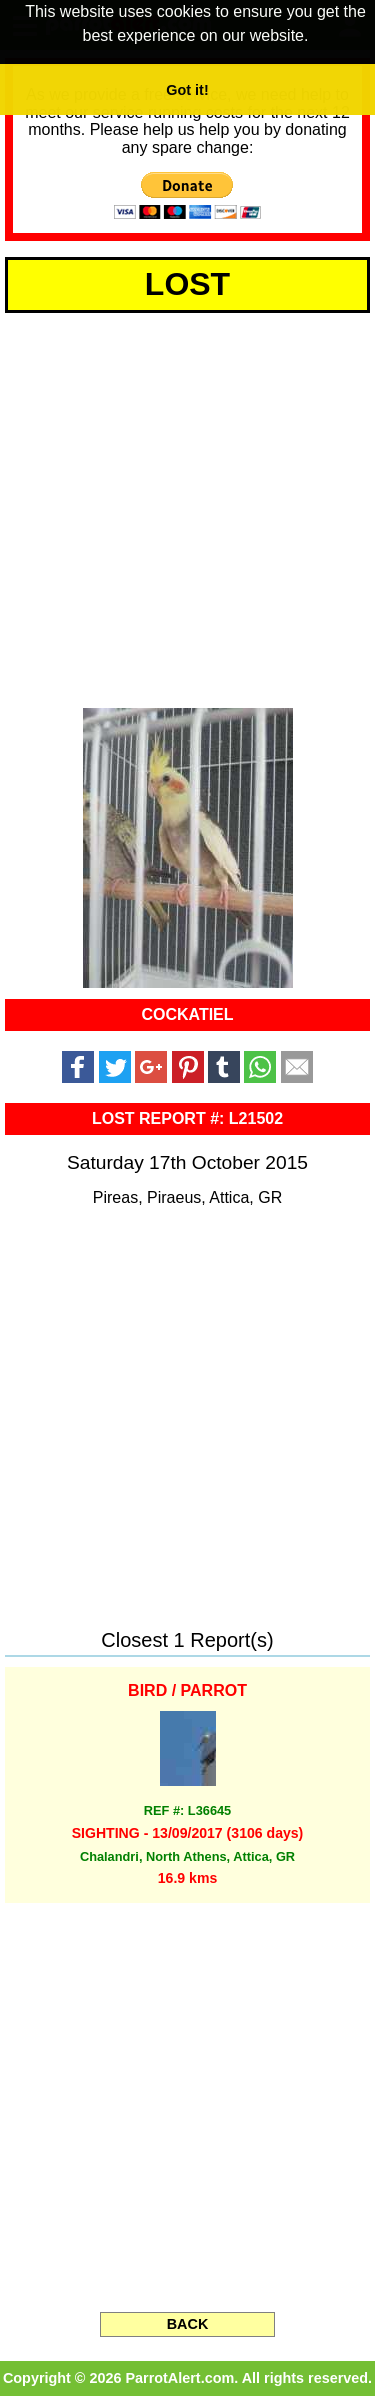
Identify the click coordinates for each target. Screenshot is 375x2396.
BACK (188, 2324)
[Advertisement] (187, 506)
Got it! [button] (187, 90)
